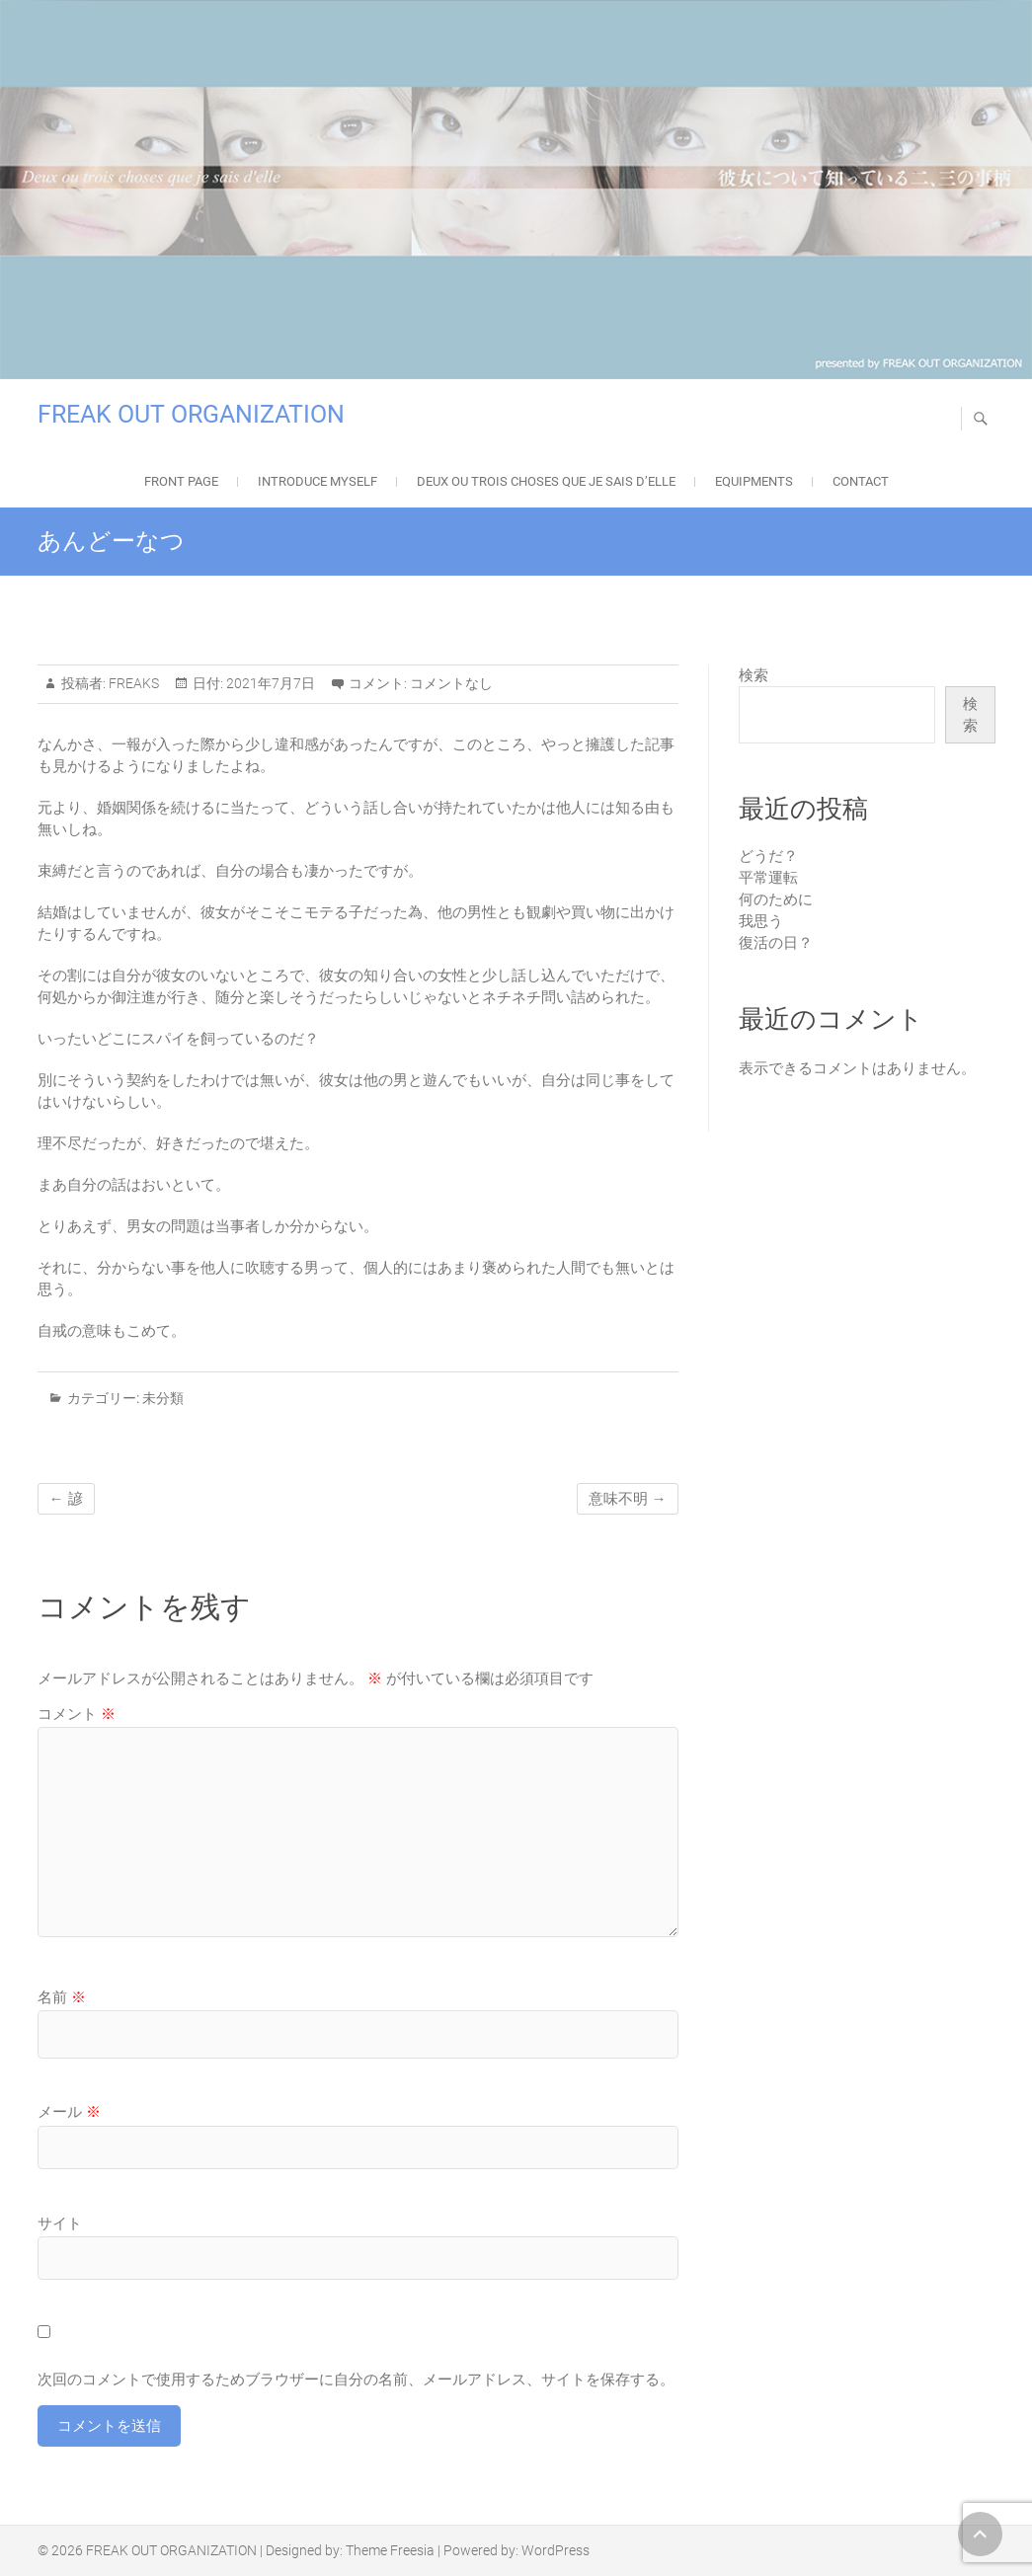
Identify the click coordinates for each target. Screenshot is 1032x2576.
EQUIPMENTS (754, 481)
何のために (776, 899)
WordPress (555, 2550)
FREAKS (132, 683)
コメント (77, 1714)
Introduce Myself (317, 481)
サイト (60, 2223)
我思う (761, 921)
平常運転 (768, 878)
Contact (861, 481)
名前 (62, 1997)
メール (69, 2112)
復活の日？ (776, 943)
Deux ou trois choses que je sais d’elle (546, 481)
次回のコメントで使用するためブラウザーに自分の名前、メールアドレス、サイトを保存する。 (356, 2379)
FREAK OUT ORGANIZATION (191, 414)
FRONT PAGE (181, 481)
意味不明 (628, 1499)
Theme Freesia (390, 2550)
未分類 (163, 1398)
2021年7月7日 (269, 683)
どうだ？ (768, 856)
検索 (753, 675)
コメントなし (451, 683)
